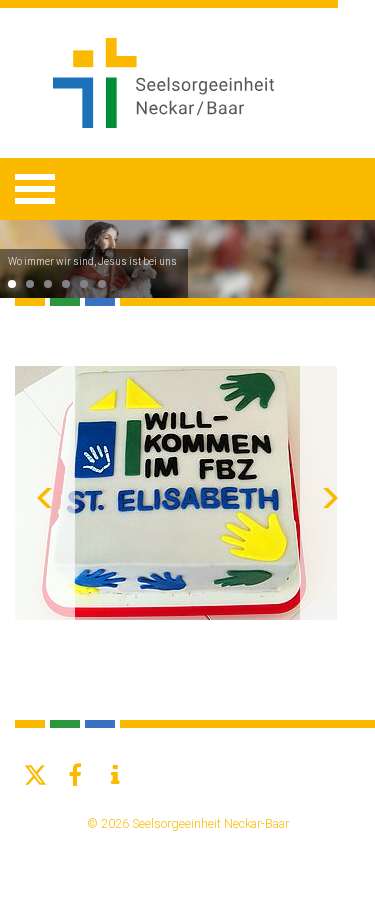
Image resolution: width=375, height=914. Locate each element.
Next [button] (330, 493)
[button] (35, 775)
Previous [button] (45, 493)
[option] (187, 259)
